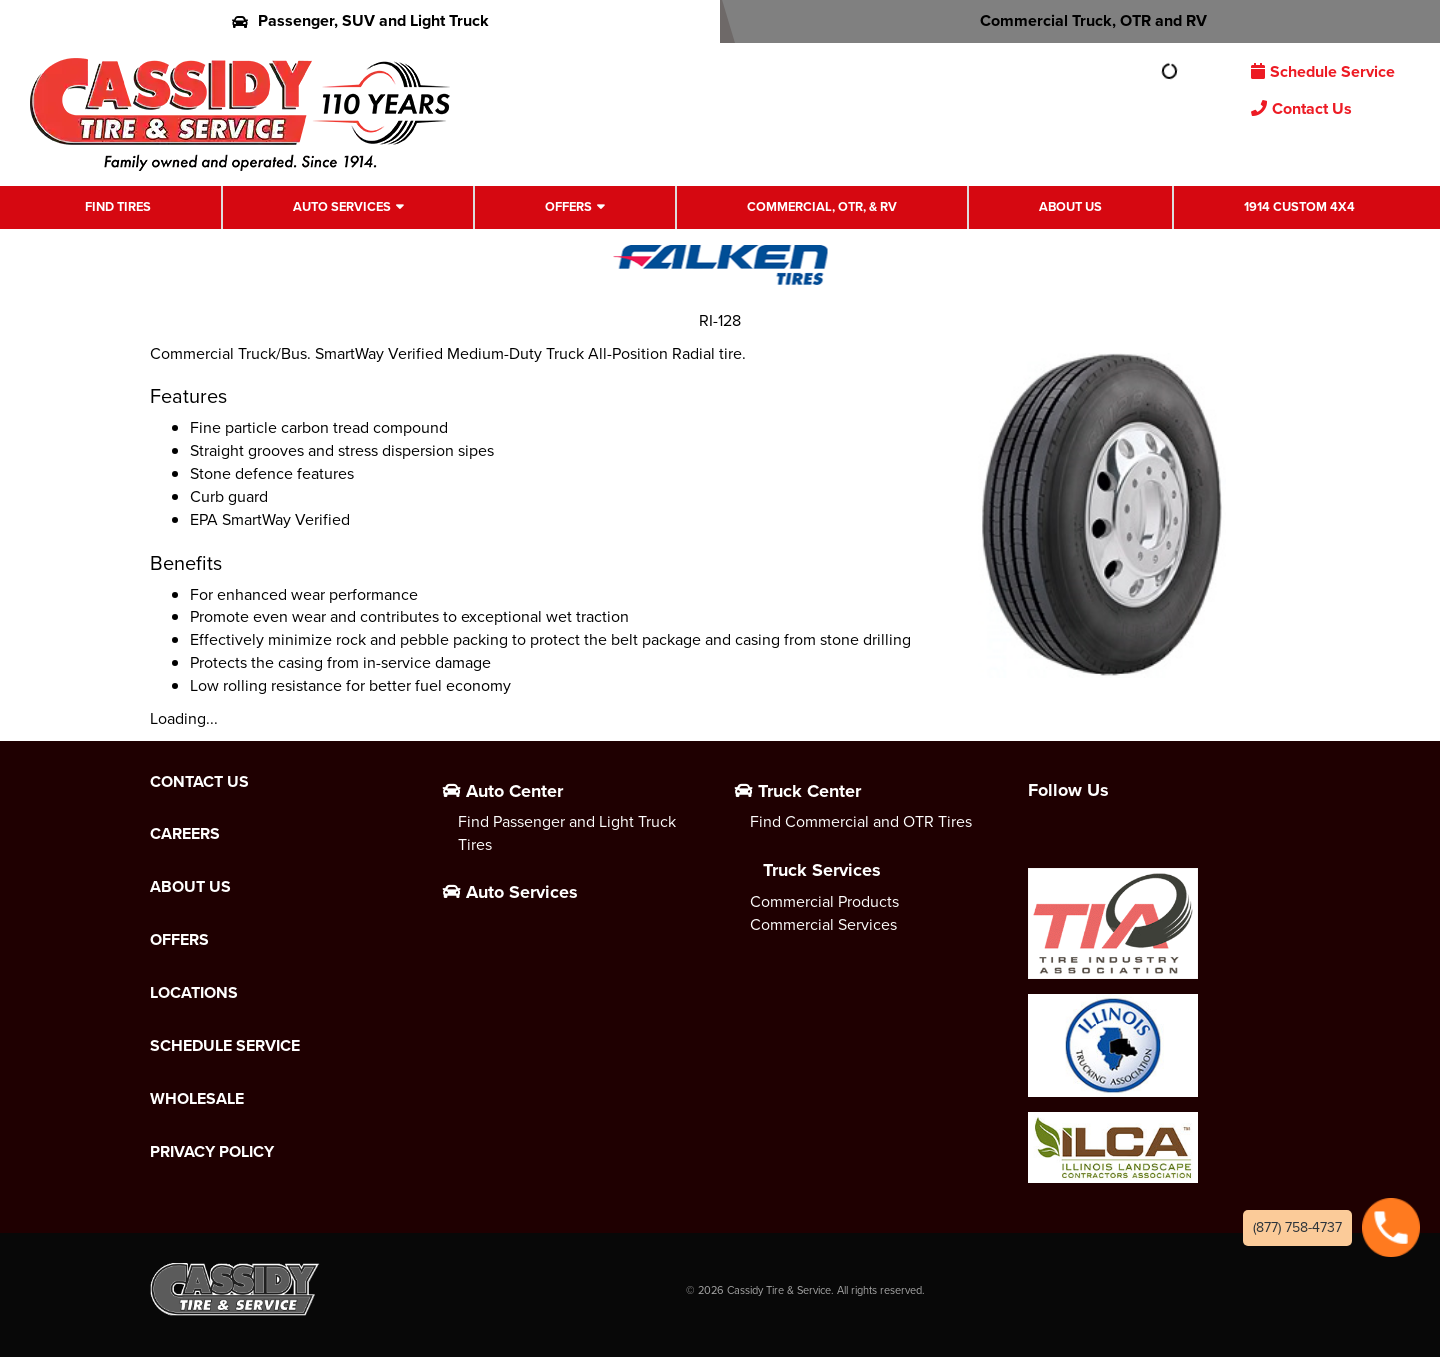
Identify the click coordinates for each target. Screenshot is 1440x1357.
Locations (194, 993)
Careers (185, 834)
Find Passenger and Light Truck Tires (567, 833)
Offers (568, 206)
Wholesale (197, 1099)
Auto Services (342, 206)
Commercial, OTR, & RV (822, 206)
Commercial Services (823, 924)
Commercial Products (824, 901)
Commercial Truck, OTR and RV (1080, 20)
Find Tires (118, 206)
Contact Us (1301, 108)
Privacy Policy (212, 1152)
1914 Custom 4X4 (1299, 206)
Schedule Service (1323, 71)
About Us (1070, 206)
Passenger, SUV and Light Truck (360, 20)
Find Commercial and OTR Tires (861, 821)
